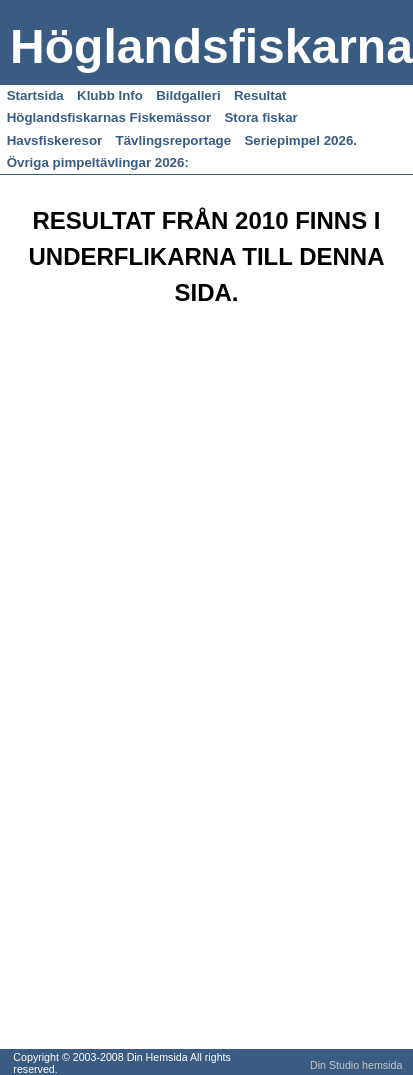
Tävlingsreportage (174, 140)
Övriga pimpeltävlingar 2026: (98, 162)
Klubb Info (110, 95)
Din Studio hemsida (356, 1065)
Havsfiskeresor (55, 140)
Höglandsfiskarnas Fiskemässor (109, 117)
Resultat (260, 95)
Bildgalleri (188, 95)
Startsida (35, 95)
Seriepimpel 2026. (300, 140)
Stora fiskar (260, 117)
